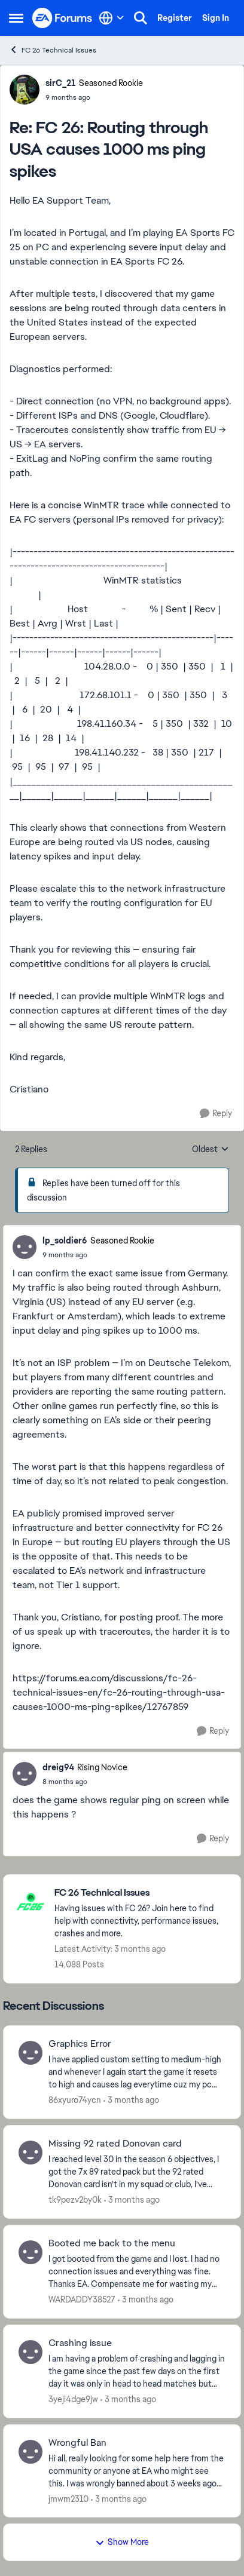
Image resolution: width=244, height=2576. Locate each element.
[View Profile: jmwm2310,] (30, 2452)
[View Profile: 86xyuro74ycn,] (30, 2053)
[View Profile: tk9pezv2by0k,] (30, 2152)
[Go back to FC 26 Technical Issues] (141, 1893)
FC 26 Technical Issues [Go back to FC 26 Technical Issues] (52, 50)
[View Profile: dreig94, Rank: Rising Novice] (24, 1774)
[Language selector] (111, 18)
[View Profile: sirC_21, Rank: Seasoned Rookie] (24, 90)
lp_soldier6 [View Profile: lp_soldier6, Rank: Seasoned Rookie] (64, 1240)
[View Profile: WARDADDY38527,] (30, 2252)
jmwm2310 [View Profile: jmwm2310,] (68, 2498)
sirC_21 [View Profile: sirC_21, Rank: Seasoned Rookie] (60, 83)
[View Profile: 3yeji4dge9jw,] (30, 2352)
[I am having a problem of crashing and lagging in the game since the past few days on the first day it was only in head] (136, 2371)
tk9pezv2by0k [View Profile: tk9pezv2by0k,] (75, 2199)
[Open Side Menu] (16, 18)
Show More (122, 2542)
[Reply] (215, 1114)
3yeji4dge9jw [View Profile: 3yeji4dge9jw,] (73, 2399)
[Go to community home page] (62, 17)
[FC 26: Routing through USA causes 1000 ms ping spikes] (94, 97)
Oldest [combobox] (210, 1150)
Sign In (215, 18)
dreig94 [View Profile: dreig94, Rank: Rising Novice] (58, 1767)
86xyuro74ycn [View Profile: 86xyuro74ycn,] (74, 2100)
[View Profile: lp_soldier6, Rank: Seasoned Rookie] (24, 1247)
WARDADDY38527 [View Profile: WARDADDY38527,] (81, 2299)
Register (174, 18)
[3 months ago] (131, 2100)
